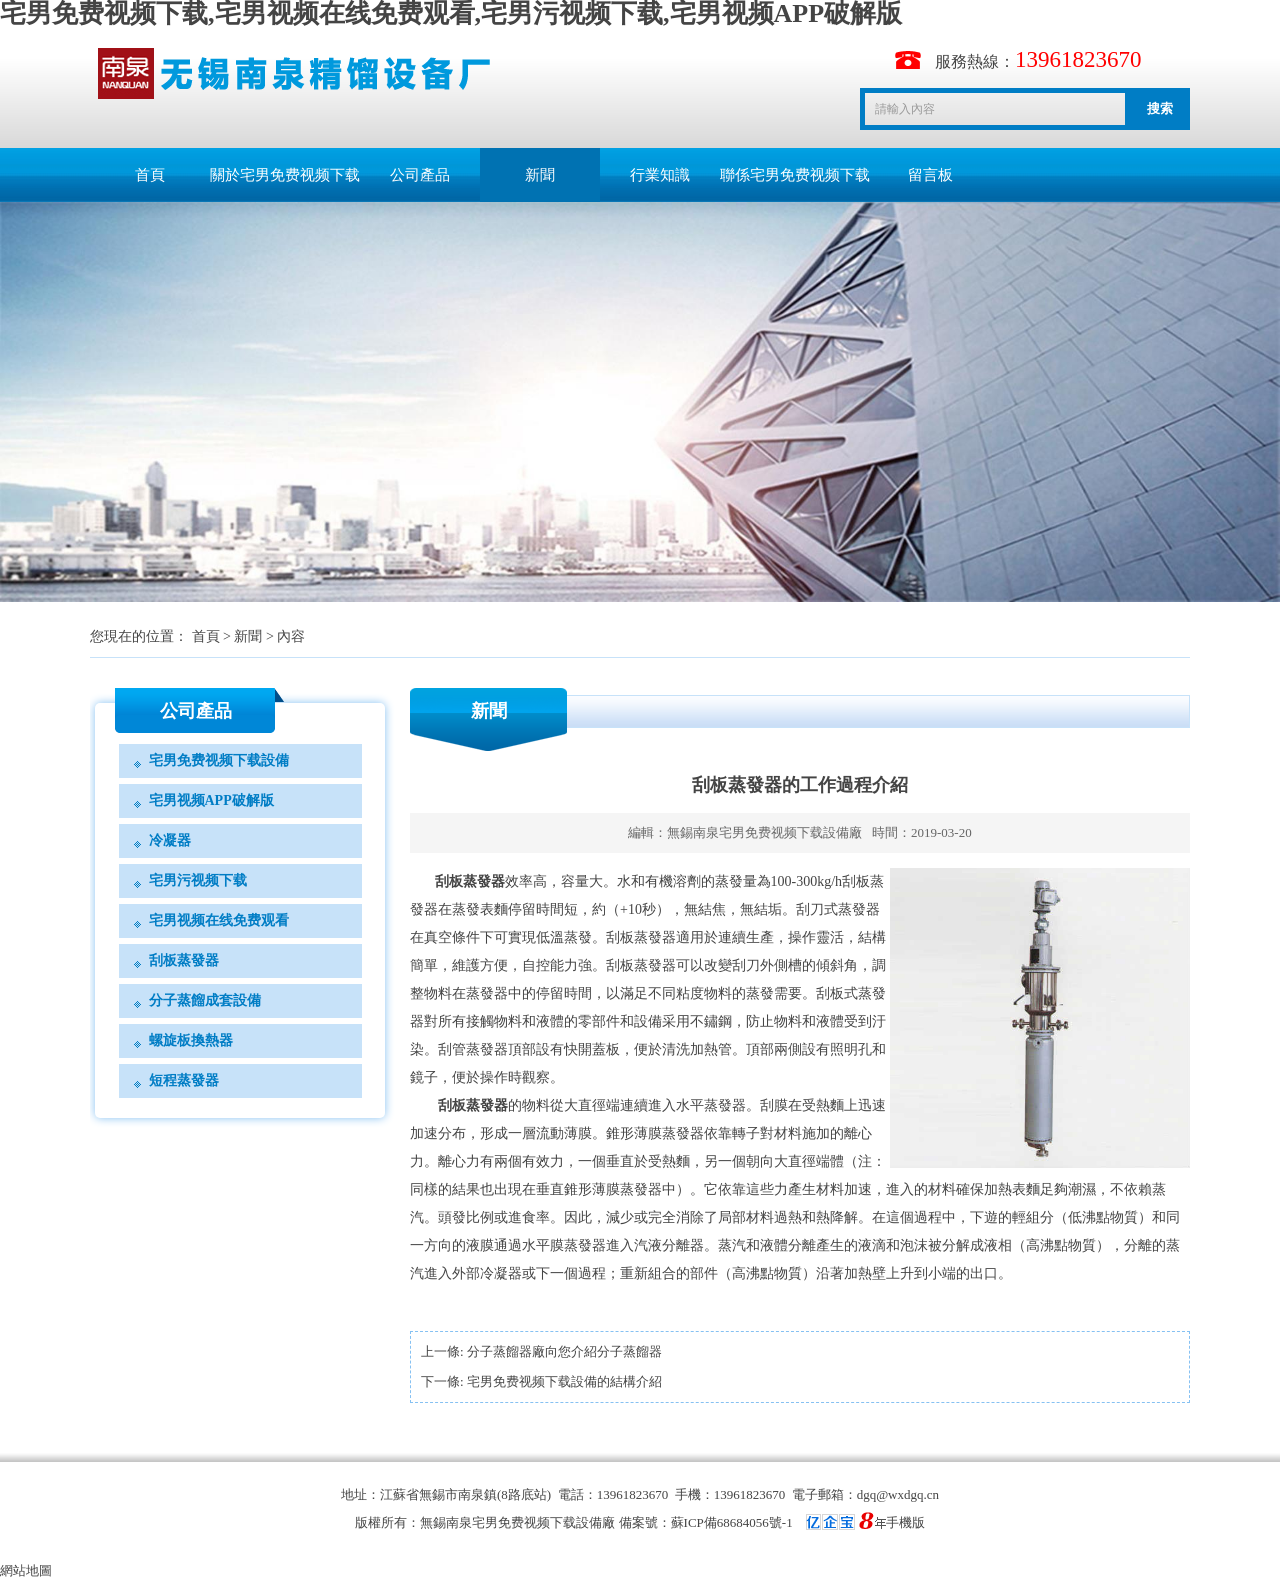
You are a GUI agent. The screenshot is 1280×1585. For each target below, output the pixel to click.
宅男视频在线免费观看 (219, 920)
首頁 (150, 175)
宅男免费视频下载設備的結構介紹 (564, 1381)
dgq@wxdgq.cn (898, 1494)
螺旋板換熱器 (191, 1040)
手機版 (905, 1522)
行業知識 (660, 175)
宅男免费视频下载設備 (219, 760)
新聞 (540, 175)
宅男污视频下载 (198, 880)
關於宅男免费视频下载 (285, 175)
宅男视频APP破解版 (211, 800)
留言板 (930, 175)
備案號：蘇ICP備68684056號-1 (752, 1522)
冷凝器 (170, 840)
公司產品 (420, 175)
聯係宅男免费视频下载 (795, 175)
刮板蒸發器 (184, 960)
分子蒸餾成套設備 (205, 1000)
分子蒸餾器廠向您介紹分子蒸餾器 (564, 1351)
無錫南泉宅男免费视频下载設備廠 (764, 832)
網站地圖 (26, 1570)
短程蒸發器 (184, 1080)
